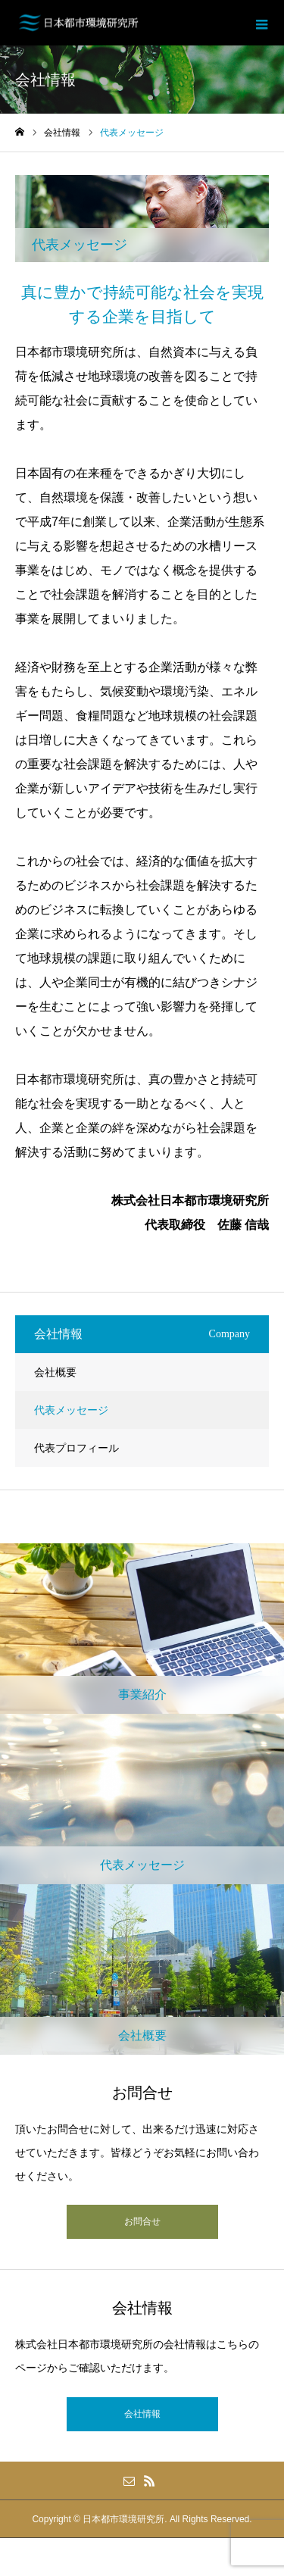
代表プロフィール (76, 1448)
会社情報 (142, 2414)
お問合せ (142, 2221)
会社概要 (55, 1372)
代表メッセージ (71, 1410)
